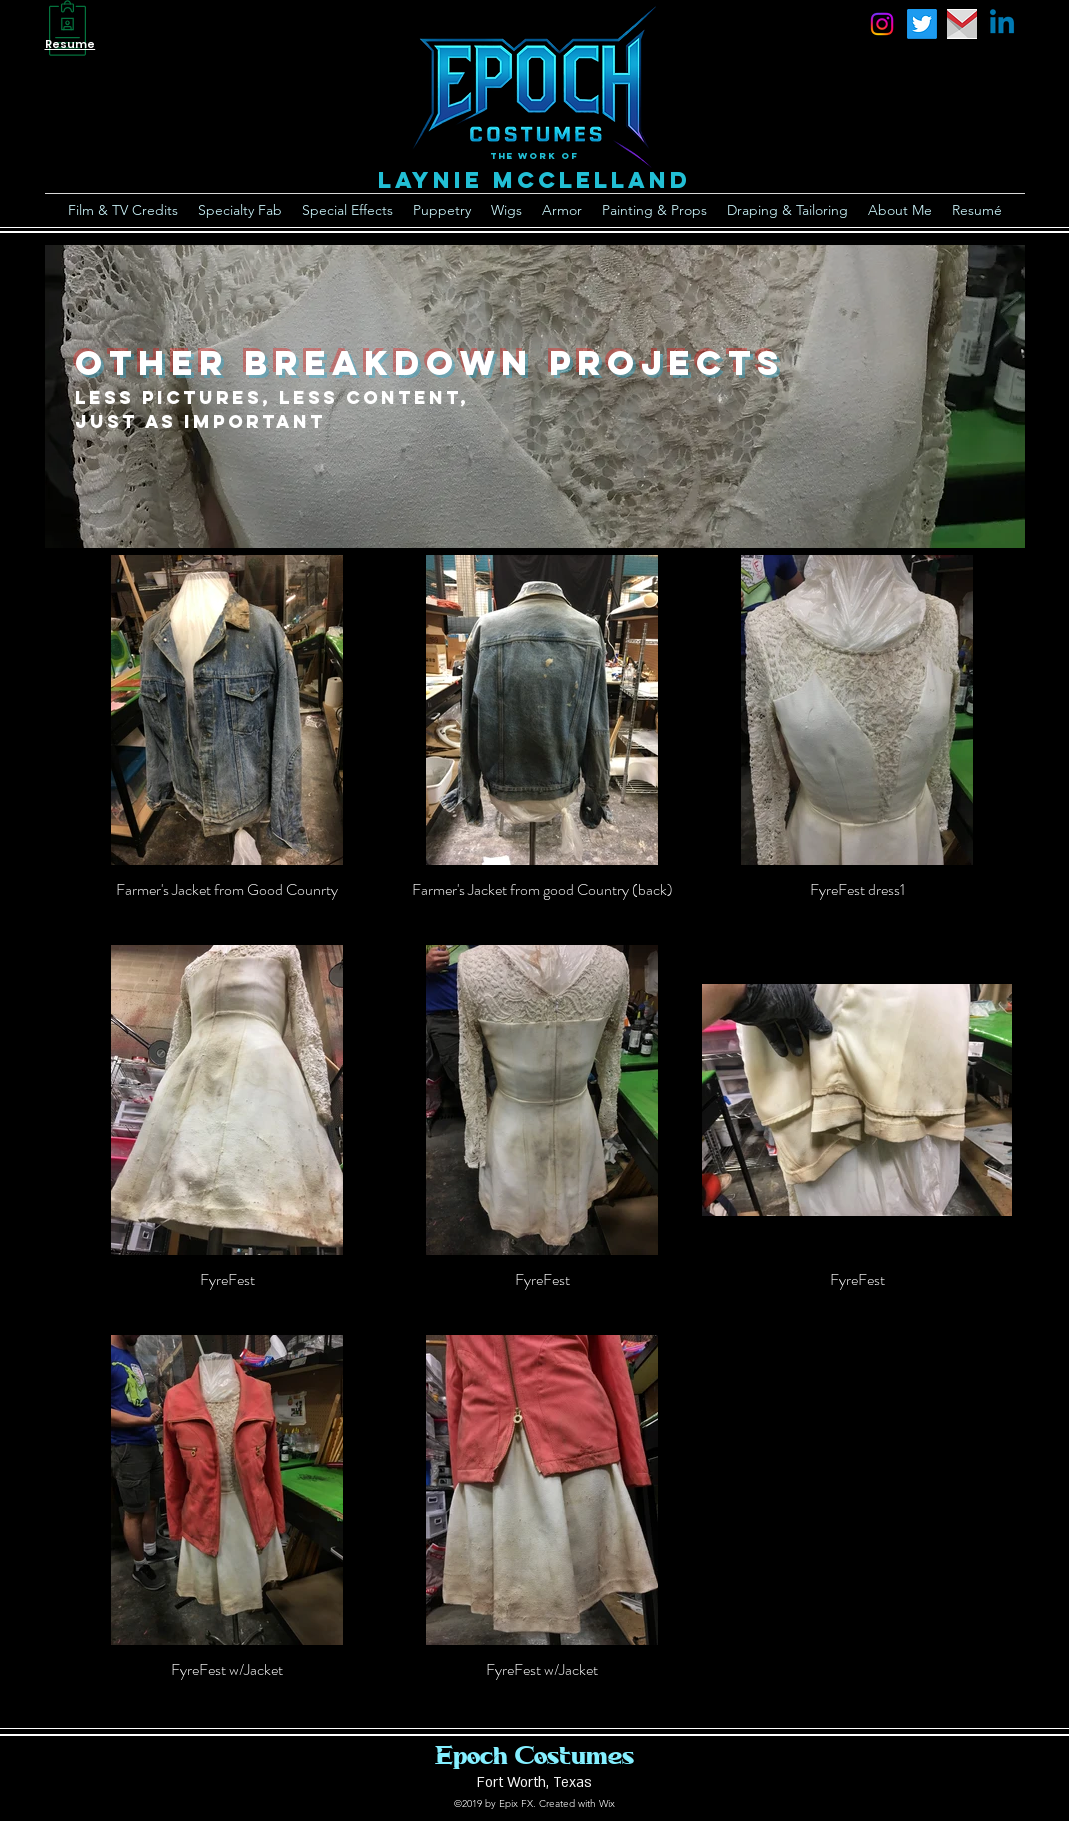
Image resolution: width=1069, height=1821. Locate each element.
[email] (962, 24)
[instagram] (882, 24)
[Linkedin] (1002, 24)
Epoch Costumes (534, 1755)
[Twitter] (922, 24)
